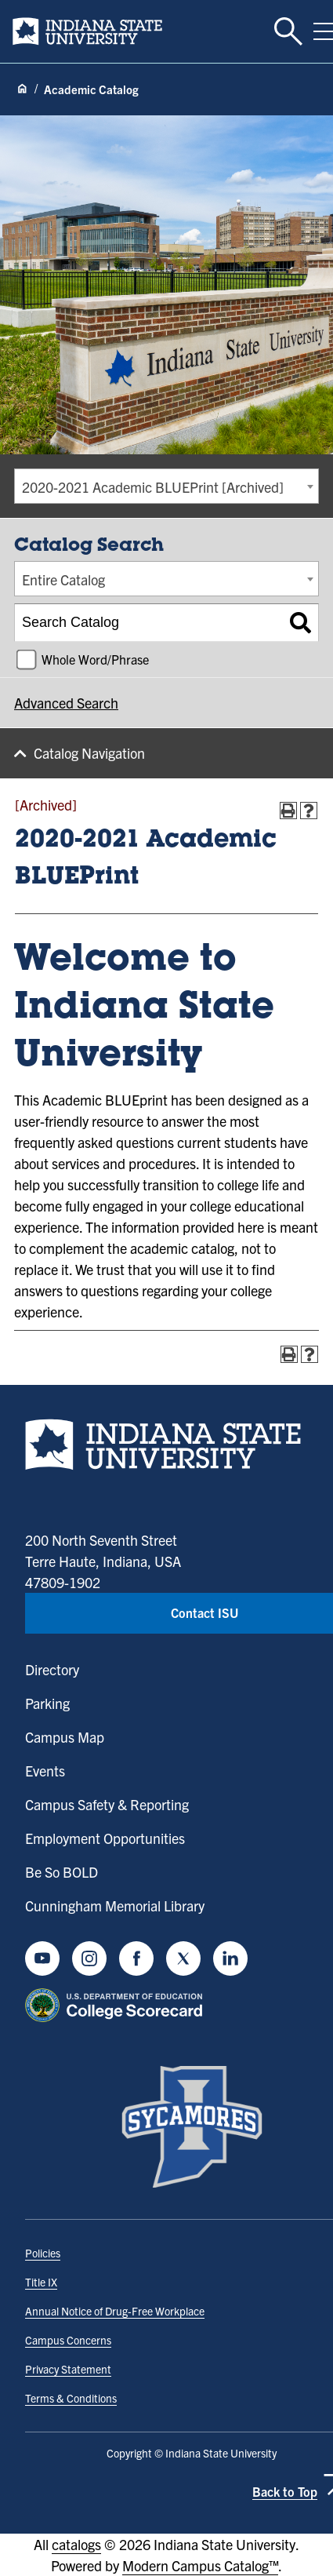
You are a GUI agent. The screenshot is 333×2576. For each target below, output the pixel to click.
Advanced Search (66, 703)
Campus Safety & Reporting (107, 1804)
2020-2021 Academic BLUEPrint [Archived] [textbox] (153, 487)
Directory (52, 1669)
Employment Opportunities (105, 1838)
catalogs (76, 2544)
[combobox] (166, 486)
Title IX (41, 2282)
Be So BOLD (61, 1872)
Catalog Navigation (89, 753)
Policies (42, 2253)
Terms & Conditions (71, 2398)
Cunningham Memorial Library (115, 1905)
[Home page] (22, 89)
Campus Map (64, 1737)
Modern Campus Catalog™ (200, 2565)
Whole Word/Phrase (95, 659)
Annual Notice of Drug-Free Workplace (115, 2311)
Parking (47, 1703)
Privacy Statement (68, 2369)
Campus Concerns (68, 2340)
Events (45, 1771)
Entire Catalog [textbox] (63, 579)
